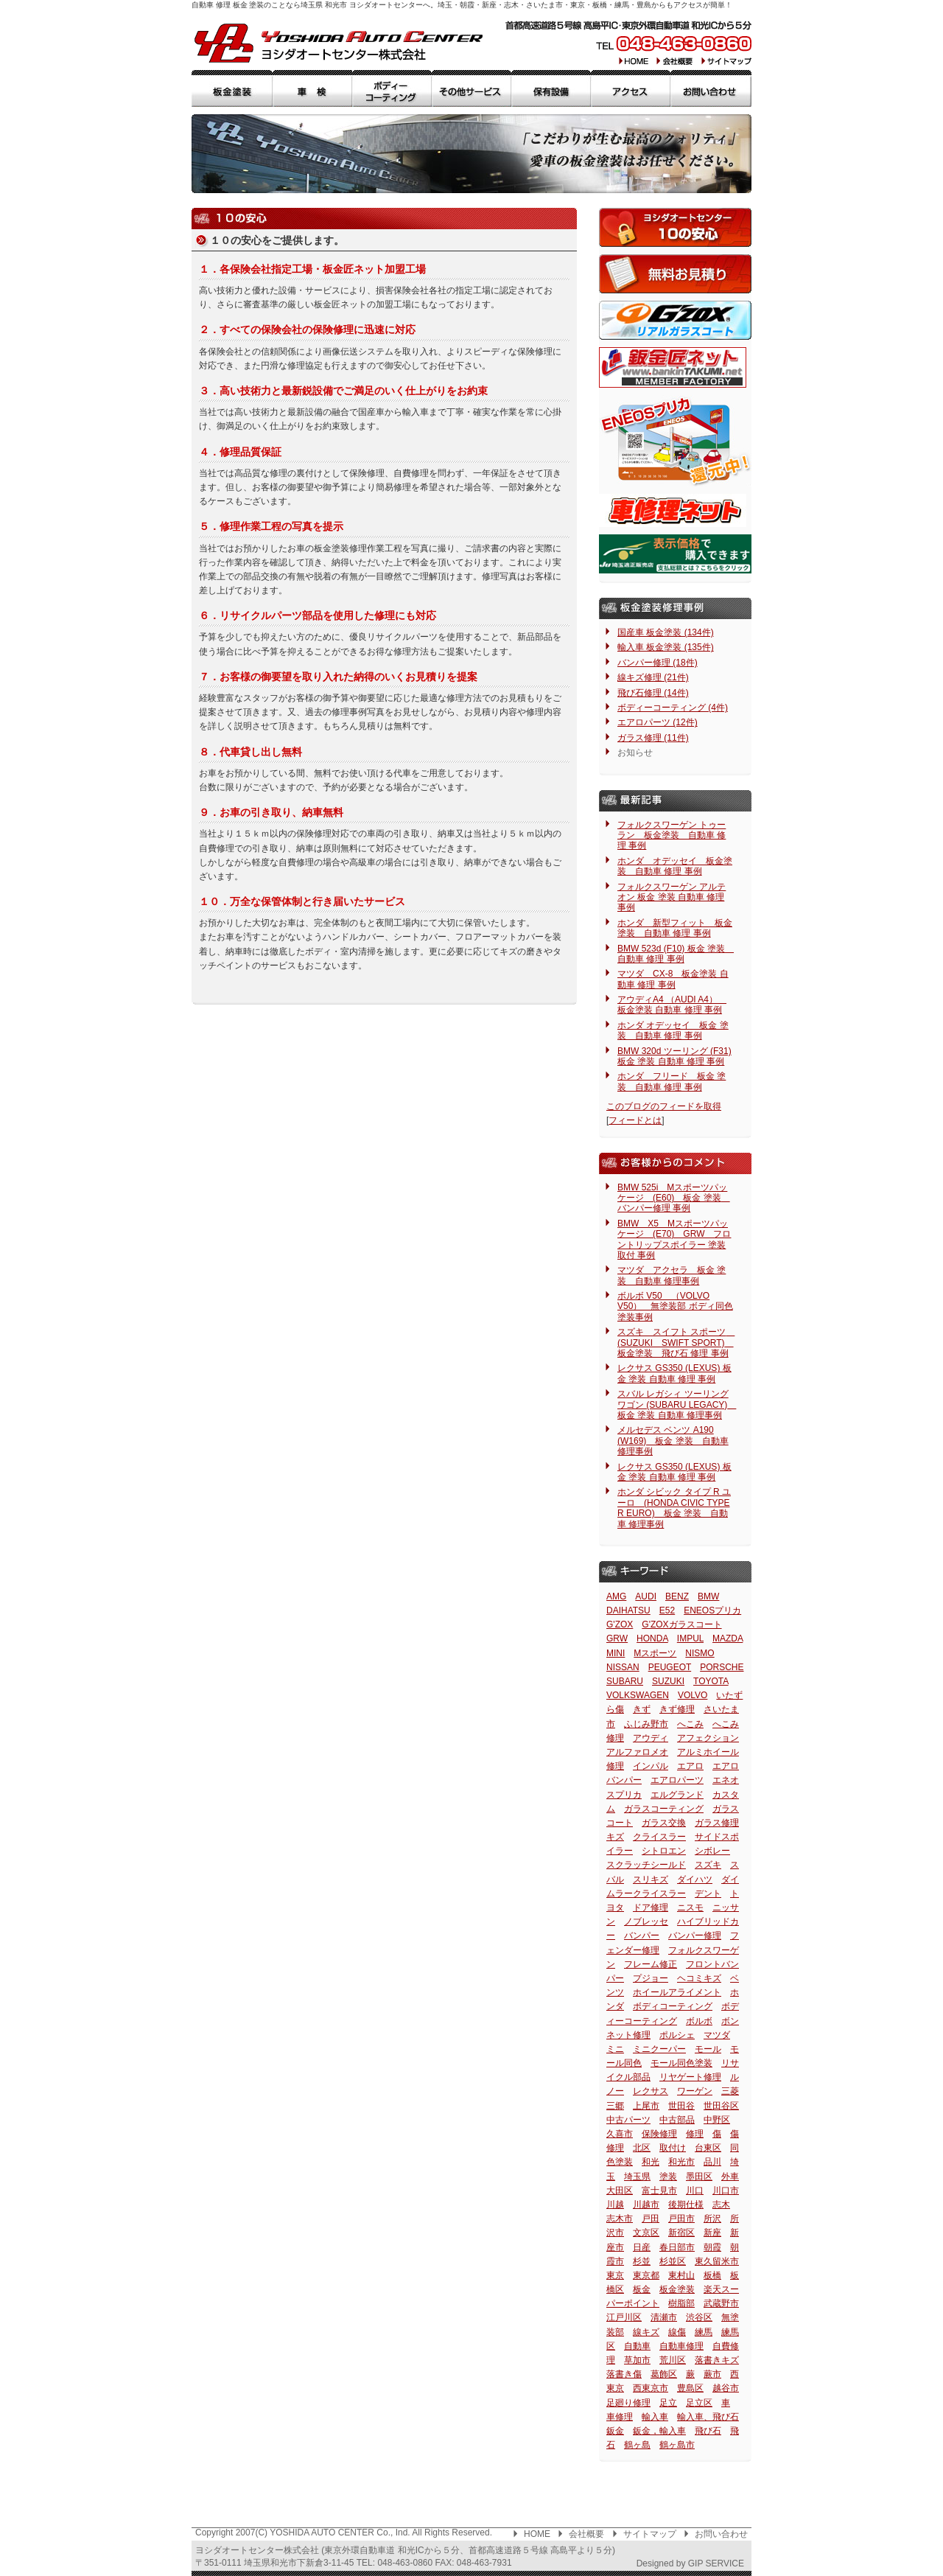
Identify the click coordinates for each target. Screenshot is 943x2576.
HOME (634, 60)
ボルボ (699, 2021)
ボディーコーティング (392, 88)
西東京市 (650, 2388)
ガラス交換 (664, 1823)
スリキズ (650, 1879)
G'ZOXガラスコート (681, 1624)
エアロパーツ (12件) (657, 722)
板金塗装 (232, 88)
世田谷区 (721, 2106)
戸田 (650, 2218)
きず (642, 1709)
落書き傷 (624, 2374)
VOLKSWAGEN (637, 1695)
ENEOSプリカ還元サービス (675, 440)
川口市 (725, 2190)
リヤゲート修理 (690, 2077)
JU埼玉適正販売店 (675, 553)
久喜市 (619, 2134)
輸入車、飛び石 (708, 2417)
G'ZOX (619, 1624)
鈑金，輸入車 (659, 2431)
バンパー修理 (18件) (657, 662)
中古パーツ (628, 2120)
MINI (615, 1653)
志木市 (619, 2218)
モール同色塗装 (681, 2063)
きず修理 (677, 1709)
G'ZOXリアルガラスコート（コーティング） (675, 320)
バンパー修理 (694, 1935)
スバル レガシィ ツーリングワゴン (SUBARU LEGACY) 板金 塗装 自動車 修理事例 (676, 1404)
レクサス (650, 2091)
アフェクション (708, 1738)
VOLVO (692, 1695)
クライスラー (659, 1837)
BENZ (677, 1596)
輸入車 (655, 2417)
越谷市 (725, 2388)
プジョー (650, 1978)
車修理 (619, 2417)
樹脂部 (681, 2303)
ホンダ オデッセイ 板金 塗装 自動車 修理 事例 (673, 1030)
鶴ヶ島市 (677, 2445)
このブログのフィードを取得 (663, 1106)
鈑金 (615, 2431)
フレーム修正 (650, 1964)
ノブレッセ (646, 1921)
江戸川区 (624, 2317)
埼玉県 (637, 2176)
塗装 (668, 2176)
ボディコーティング (672, 2006)
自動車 (637, 2346)
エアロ (690, 1766)
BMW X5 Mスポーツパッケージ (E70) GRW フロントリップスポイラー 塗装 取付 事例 (674, 1239)
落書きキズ (717, 2360)
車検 (312, 88)
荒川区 (672, 2360)
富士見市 (659, 2190)
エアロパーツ (677, 1780)
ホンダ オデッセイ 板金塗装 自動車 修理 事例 (674, 866)
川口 (695, 2190)
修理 (695, 2134)
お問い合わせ (721, 2534)
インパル (650, 1766)
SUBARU (624, 1681)
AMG (616, 1596)
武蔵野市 (721, 2303)
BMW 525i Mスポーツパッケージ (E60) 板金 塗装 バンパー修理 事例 (673, 1198)
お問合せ (710, 88)
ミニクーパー (659, 2049)
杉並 (642, 2261)
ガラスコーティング (664, 1809)
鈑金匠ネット (672, 367)
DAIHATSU (628, 1610)
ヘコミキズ (699, 1978)
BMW (708, 1596)
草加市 (637, 2360)
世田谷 (681, 2106)
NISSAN (622, 1667)
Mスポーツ (655, 1653)
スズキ (708, 1865)
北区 (642, 2148)
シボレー (712, 1851)
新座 (712, 2232)
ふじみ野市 (646, 1724)
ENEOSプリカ (712, 1610)
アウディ (650, 1738)
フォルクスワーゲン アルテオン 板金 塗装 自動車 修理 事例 (671, 897)
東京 (615, 2275)
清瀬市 (664, 2317)
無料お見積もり (675, 273)
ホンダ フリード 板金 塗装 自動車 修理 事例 (671, 1081)
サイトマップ (724, 60)
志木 (721, 2204)
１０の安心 (675, 227)
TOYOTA (711, 1681)
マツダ (717, 2035)
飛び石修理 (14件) (653, 693)
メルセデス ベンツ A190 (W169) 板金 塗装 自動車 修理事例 (673, 1440)
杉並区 (672, 2261)
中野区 (717, 2120)
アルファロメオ (637, 1752)
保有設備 (551, 88)
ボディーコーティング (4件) (672, 707)
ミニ (615, 2049)
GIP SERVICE (716, 2563)
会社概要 (675, 60)
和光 (650, 2162)
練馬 (703, 2332)
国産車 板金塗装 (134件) (665, 632)
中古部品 (677, 2120)
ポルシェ (677, 2035)
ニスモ (690, 1907)
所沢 (712, 2218)
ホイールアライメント (677, 1992)
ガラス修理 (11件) (653, 738)
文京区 (646, 2232)
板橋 (712, 2275)
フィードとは (635, 1120)
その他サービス (471, 88)
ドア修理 (650, 1907)
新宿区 (681, 2232)
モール (708, 2049)
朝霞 (712, 2247)
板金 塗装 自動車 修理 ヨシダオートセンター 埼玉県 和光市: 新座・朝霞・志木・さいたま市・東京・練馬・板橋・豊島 (339, 43)
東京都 (646, 2275)
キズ (615, 1837)
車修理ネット (672, 510)
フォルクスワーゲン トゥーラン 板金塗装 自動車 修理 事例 (671, 835)
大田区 (619, 2190)
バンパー (641, 1935)
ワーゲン (694, 2091)
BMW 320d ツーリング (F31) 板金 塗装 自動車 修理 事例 (674, 1056)
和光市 (681, 2162)
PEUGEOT (669, 1667)
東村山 (681, 2275)
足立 (668, 2403)
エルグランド (677, 1795)
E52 (667, 1610)
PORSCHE (721, 1667)
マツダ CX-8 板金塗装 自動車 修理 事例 (673, 978)
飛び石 (708, 2431)
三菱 (730, 2091)
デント (708, 1893)
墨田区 (699, 2176)
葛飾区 (664, 2374)
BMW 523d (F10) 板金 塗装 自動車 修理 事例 (675, 953)
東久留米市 (717, 2261)
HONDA (652, 1638)
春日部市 (677, 2247)
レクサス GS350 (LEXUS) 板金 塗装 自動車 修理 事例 (674, 1373)
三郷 (615, 2106)
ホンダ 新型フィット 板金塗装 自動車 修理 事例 (674, 928)
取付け (672, 2148)
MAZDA (727, 1638)
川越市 (646, 2204)
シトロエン (664, 1851)
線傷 (677, 2332)
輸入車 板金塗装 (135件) (665, 647)
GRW (617, 1638)
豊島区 (690, 2388)
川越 (615, 2204)
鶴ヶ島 (637, 2445)
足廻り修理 (628, 2403)
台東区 (708, 2148)
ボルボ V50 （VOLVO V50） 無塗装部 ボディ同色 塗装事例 (675, 1306)
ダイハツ (694, 1879)
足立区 (699, 2403)
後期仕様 (686, 2204)
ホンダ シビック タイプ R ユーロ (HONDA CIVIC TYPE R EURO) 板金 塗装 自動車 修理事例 (674, 1508)
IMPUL (690, 1638)
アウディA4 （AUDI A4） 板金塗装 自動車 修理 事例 (671, 1004)
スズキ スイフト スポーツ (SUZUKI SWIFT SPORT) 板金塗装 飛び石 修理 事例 (676, 1342)
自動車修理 (681, 2346)
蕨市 (712, 2374)
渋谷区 (699, 2317)
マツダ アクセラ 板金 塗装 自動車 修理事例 (671, 1275)
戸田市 (681, 2218)
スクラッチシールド (646, 1865)
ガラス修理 (717, 1823)
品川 (712, 2162)
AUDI (645, 1596)
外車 (730, 2176)
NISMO (699, 1653)
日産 (642, 2247)
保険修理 (659, 2134)
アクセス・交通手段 (630, 88)
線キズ (646, 2332)
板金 (642, 2289)
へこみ (690, 1724)
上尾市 (646, 2106)
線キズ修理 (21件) (653, 677)
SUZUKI (668, 1681)
